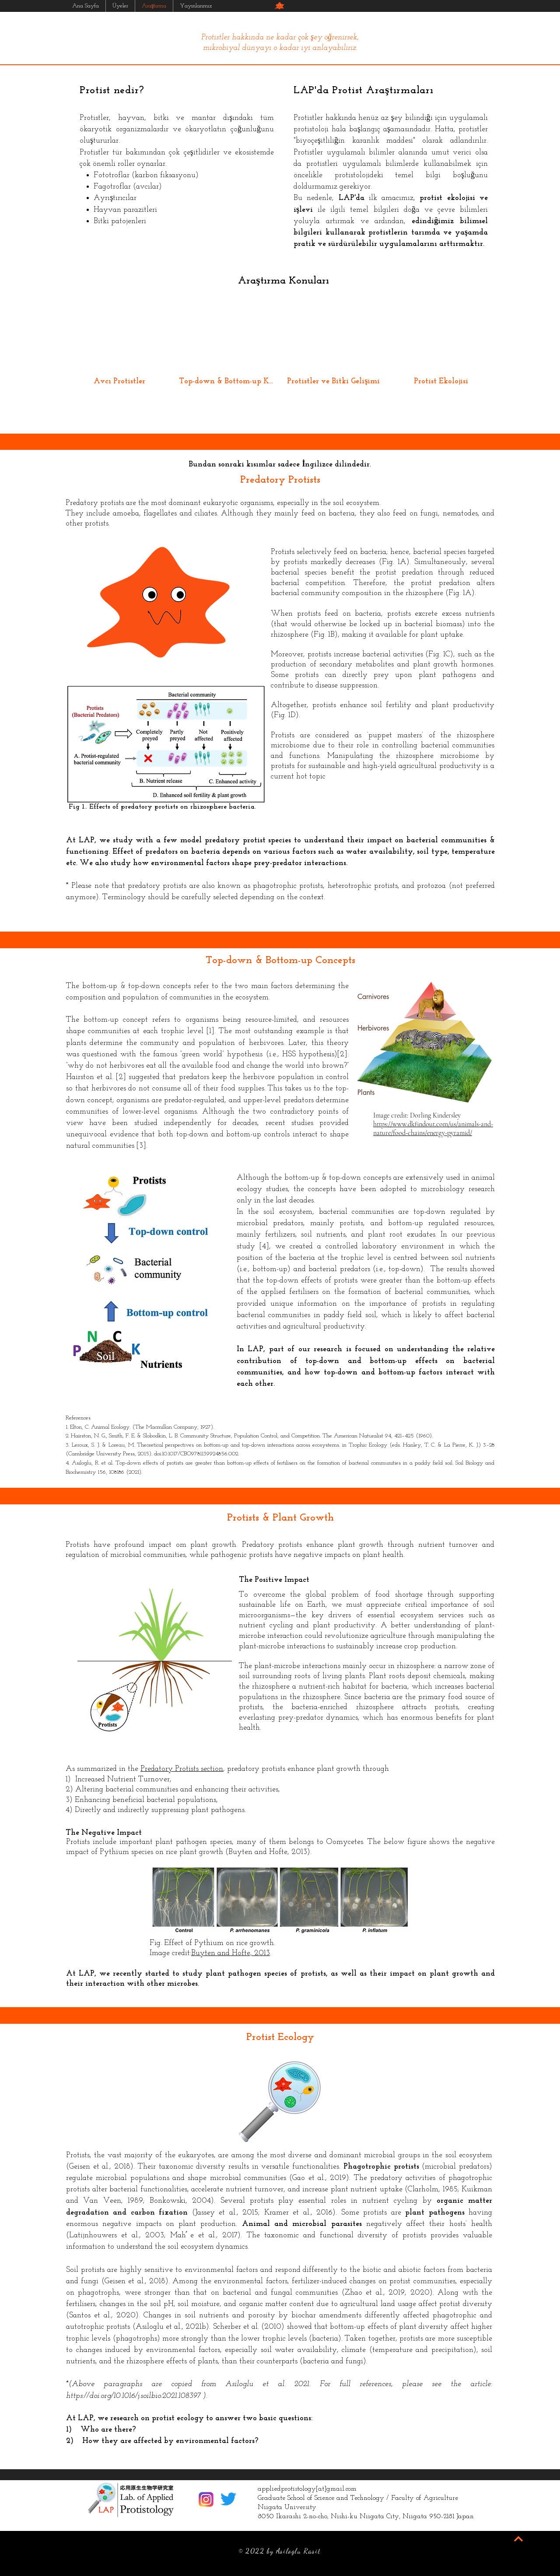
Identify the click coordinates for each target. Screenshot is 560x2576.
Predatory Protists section (181, 1769)
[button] (280, 6)
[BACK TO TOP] (518, 2538)
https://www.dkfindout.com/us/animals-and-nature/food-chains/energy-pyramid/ (433, 1128)
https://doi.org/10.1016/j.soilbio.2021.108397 (133, 2396)
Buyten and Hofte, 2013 (230, 1953)
